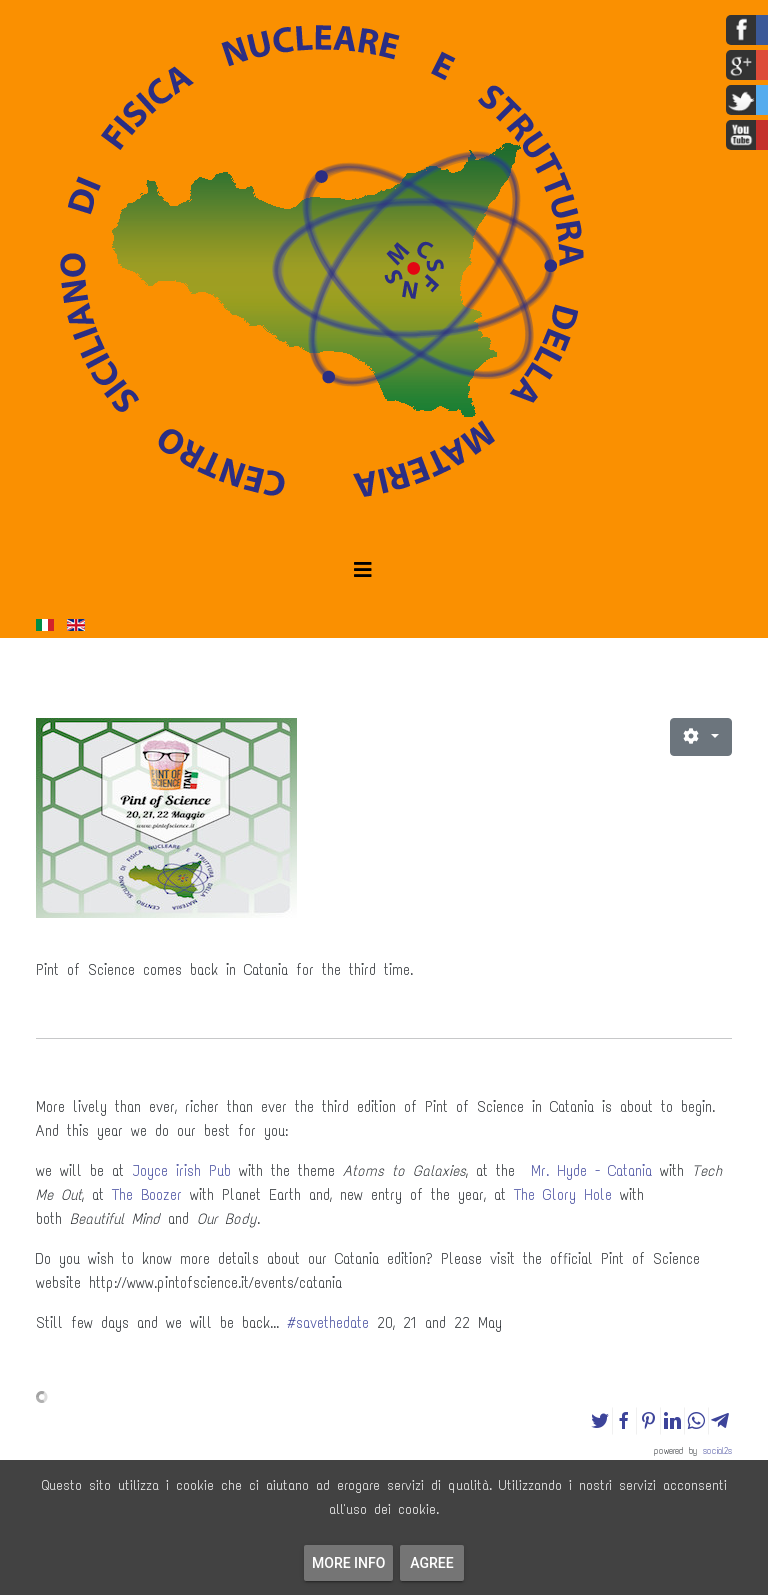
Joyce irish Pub (181, 1171)
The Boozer (147, 1195)
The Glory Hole (563, 1195)
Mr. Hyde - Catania (591, 1171)
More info (348, 1563)
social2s (717, 1450)
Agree (432, 1563)
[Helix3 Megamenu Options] (363, 570)
